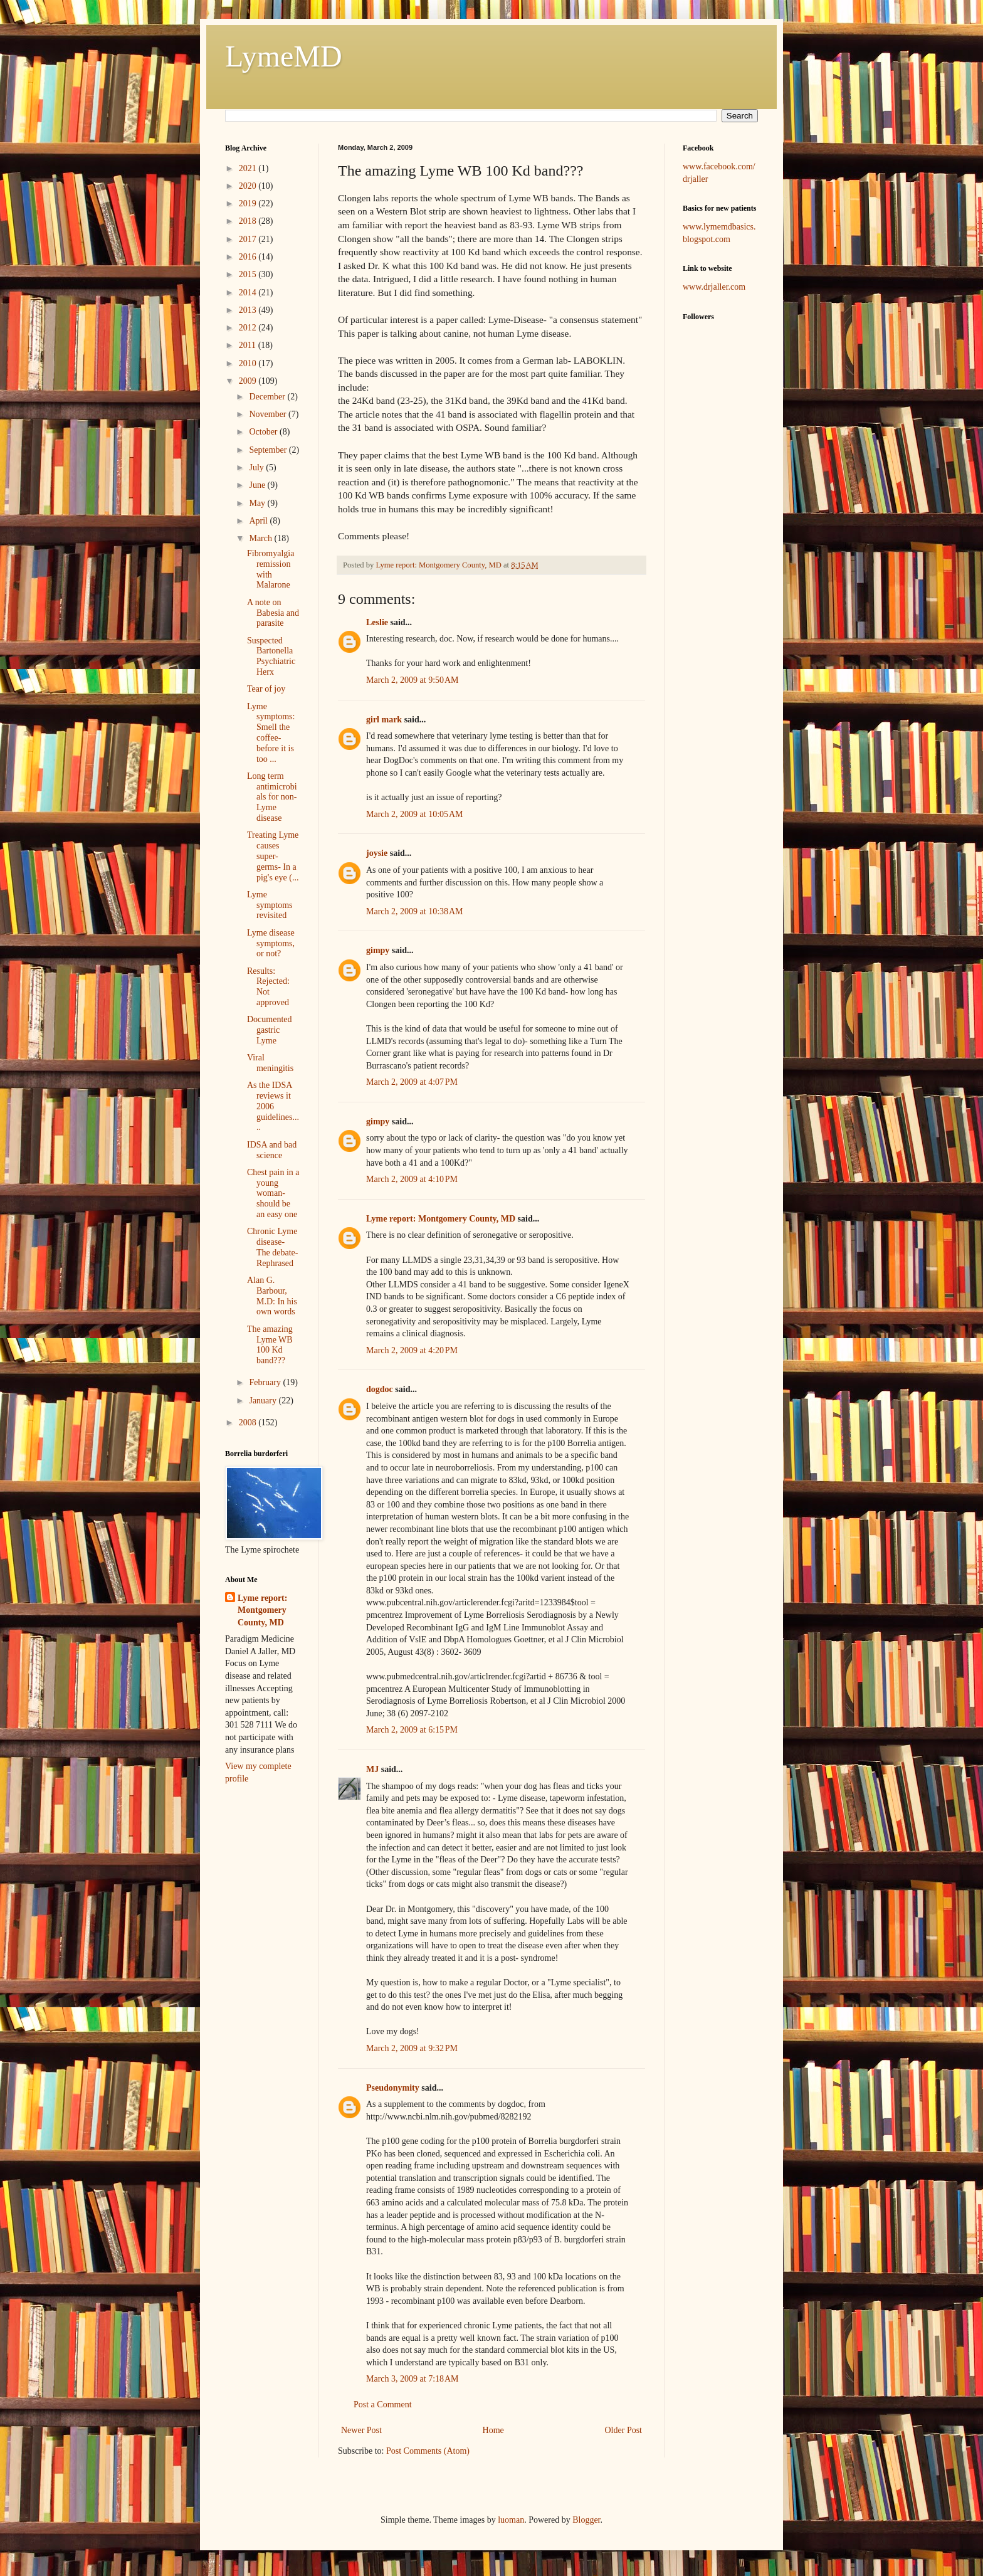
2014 (249, 292)
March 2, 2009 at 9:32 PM (412, 2048)
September (268, 450)
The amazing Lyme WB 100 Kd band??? (270, 1344)
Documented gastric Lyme (269, 1030)
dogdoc (379, 1389)
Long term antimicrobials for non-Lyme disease (272, 797)
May (258, 503)
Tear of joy (266, 689)
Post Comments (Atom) (428, 2451)
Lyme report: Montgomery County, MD (440, 1218)
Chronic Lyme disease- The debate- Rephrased (272, 1247)
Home (493, 2430)
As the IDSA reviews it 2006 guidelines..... (273, 1106)
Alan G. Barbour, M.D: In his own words (272, 1295)
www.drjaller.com (714, 287)
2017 (249, 239)
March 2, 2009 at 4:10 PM (412, 1179)
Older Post (624, 2430)
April (259, 520)
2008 (249, 1422)
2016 (249, 256)
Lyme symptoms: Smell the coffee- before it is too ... (271, 733)
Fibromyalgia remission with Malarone (270, 569)
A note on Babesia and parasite (273, 613)
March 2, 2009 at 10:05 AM (414, 814)
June (258, 485)
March (261, 538)
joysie (376, 853)
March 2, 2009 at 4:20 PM (412, 1350)
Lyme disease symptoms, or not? (271, 943)
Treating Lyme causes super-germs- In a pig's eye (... (272, 856)
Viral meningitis (270, 1063)
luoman (511, 2520)
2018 (249, 221)
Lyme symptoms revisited (270, 905)
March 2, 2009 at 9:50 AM (412, 680)
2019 (249, 203)
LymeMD (283, 56)
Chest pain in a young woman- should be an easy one (273, 1193)
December (268, 396)
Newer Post (361, 2430)
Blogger (586, 2520)
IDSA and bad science (272, 1150)
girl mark (384, 719)
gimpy (377, 950)
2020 (249, 186)
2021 (249, 168)
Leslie (377, 622)
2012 (249, 327)
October (264, 431)
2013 (249, 310)
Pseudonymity (392, 2088)
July (257, 467)
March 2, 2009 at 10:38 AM (414, 911)
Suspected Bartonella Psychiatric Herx (271, 656)
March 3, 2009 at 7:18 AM (412, 2378)
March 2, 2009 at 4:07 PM (412, 1082)
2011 (248, 345)
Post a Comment (383, 2404)
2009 (249, 381)
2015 (249, 274)
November (268, 414)
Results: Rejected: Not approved (268, 986)
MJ (372, 1769)
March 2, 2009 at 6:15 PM (412, 1729)
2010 (249, 363)
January (263, 1400)
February (266, 1382)
